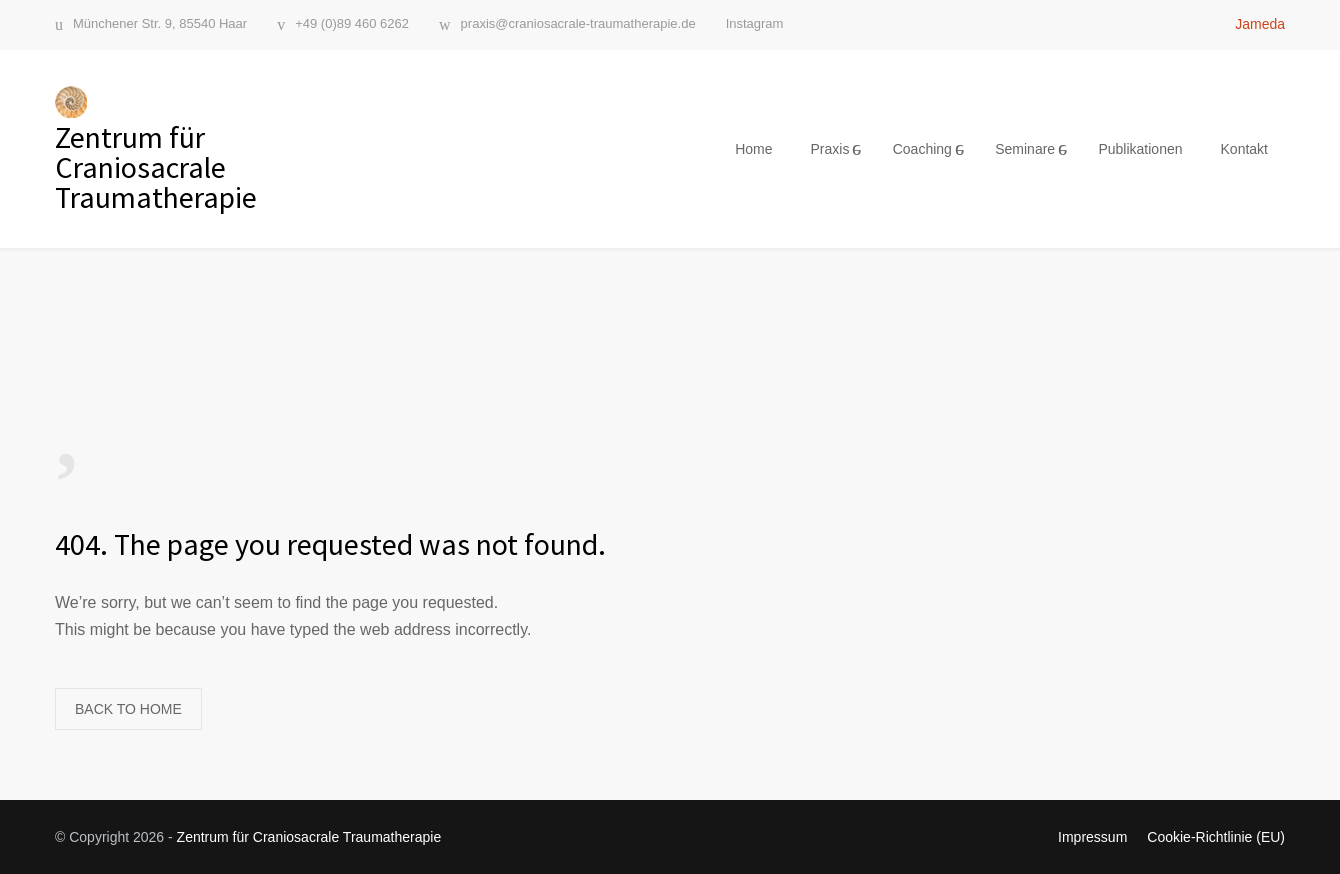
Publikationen (1140, 149)
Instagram (755, 23)
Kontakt (1244, 149)
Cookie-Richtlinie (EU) (1216, 837)
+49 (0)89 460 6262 (352, 24)
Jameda (1260, 24)
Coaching (922, 149)
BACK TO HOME (128, 709)
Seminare (1025, 149)
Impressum (1092, 837)
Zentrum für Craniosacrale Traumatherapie (309, 837)
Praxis (829, 149)
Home (753, 149)
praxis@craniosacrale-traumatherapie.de (578, 24)
